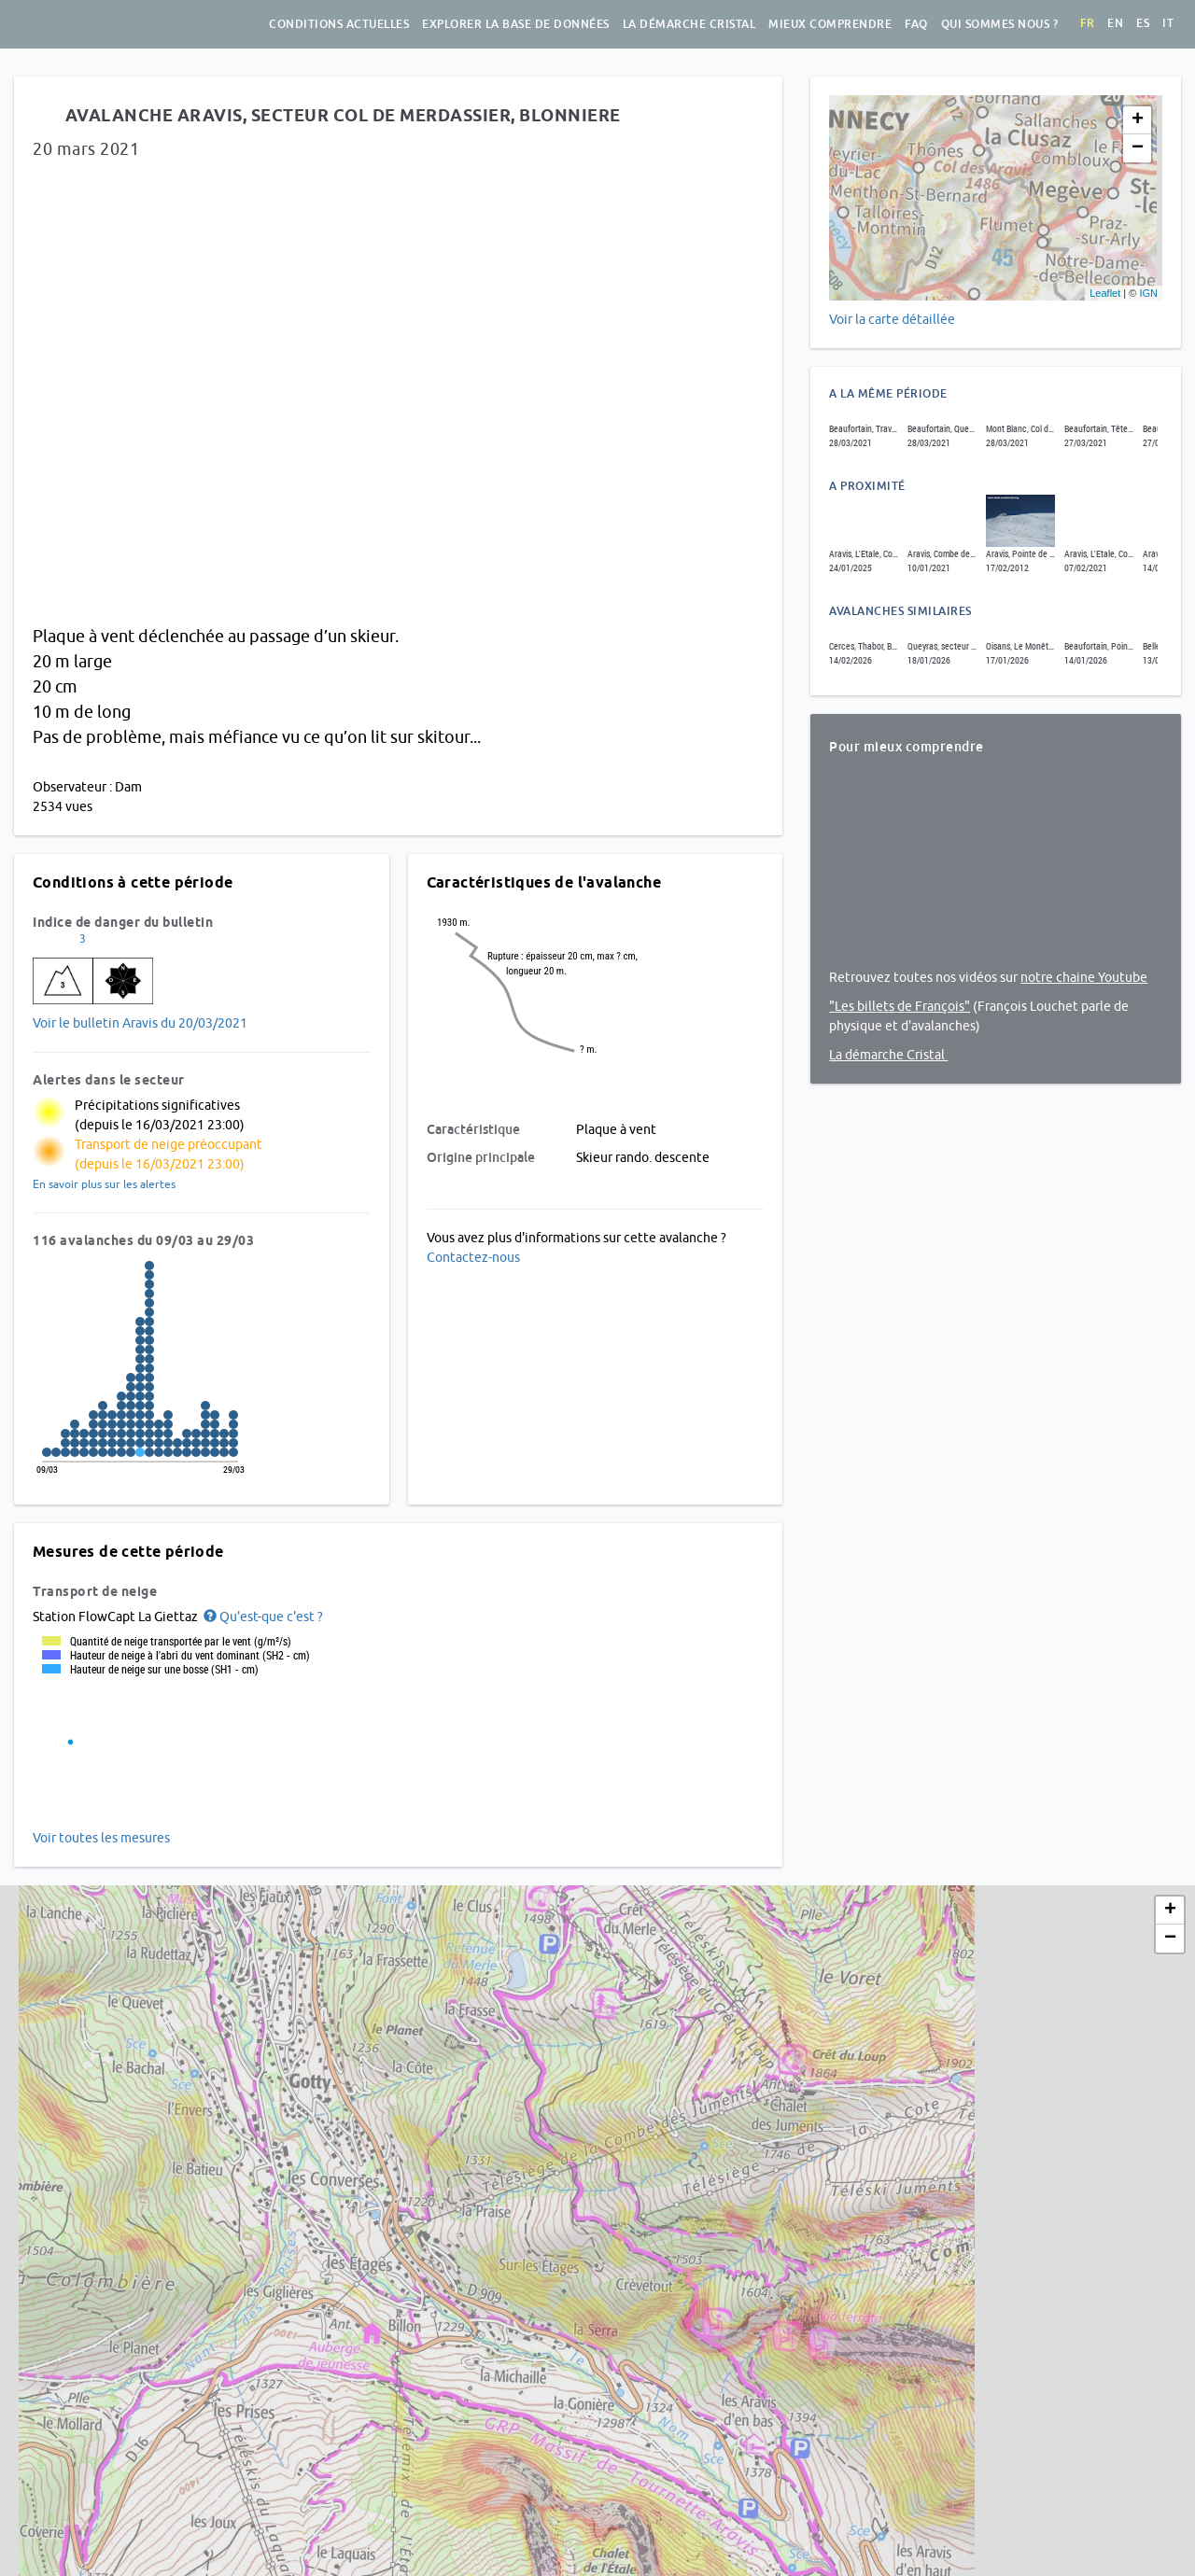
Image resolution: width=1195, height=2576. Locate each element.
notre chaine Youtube (1083, 977)
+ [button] (1138, 120)
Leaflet (1105, 293)
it (1168, 23)
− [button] (1138, 148)
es (1142, 23)
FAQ (916, 24)
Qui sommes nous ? (1000, 24)
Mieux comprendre (830, 24)
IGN (1148, 293)
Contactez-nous (473, 1257)
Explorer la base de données (516, 24)
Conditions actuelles (339, 24)
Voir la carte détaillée (892, 319)
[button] (262, 1616)
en (1115, 23)
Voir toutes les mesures (101, 1837)
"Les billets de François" (899, 1006)
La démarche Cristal (689, 24)
